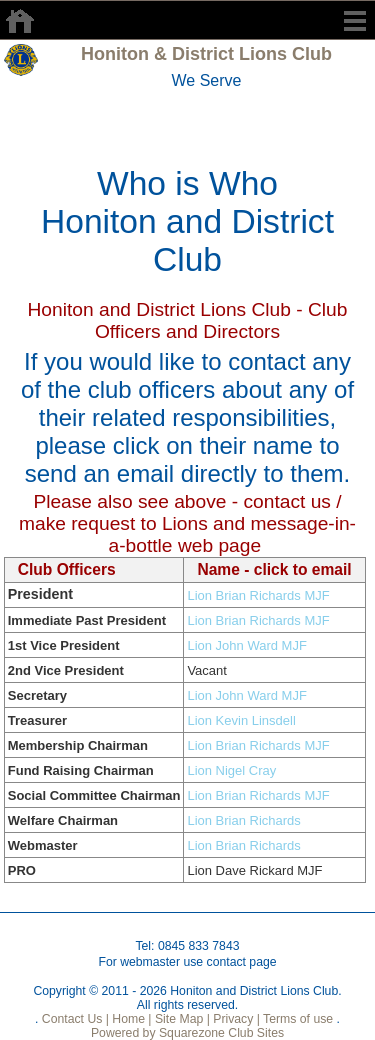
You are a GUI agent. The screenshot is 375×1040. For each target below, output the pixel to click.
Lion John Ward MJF (246, 645)
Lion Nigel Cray (231, 770)
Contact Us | (73, 1019)
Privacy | (235, 1019)
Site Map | (181, 1019)
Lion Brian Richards (243, 820)
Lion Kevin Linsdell (241, 720)
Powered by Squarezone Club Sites (187, 1033)
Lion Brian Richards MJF (258, 595)
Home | (130, 1019)
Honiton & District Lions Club (206, 54)
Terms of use (296, 1019)
